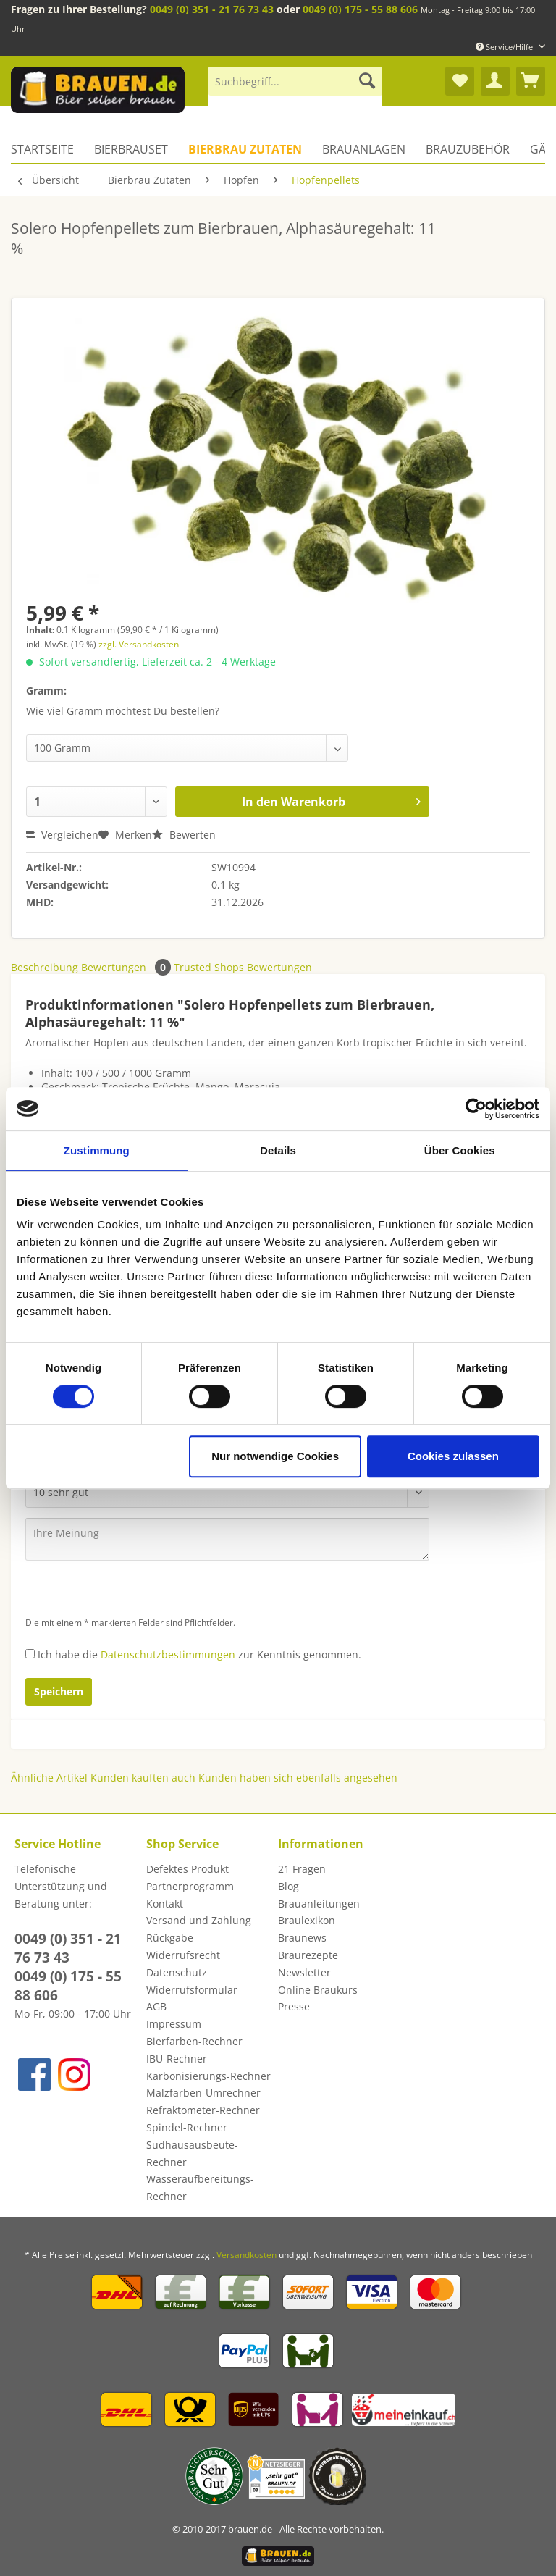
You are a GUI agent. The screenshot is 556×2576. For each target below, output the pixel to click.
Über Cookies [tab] (459, 1150)
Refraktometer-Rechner (203, 2110)
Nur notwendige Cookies (275, 1456)
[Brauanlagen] (364, 149)
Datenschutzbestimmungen (168, 1654)
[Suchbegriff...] (295, 81)
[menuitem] (295, 88)
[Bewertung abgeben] (227, 1492)
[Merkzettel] (459, 81)
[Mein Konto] (495, 81)
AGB (156, 2006)
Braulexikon (306, 1920)
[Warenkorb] (530, 81)
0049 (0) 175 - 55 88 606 (360, 9)
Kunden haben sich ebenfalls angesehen (297, 1777)
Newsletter (304, 1972)
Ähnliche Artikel (49, 1777)
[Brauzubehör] (468, 149)
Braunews (302, 1937)
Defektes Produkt (187, 1869)
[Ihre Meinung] (227, 1539)
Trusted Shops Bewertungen (243, 967)
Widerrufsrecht (183, 1955)
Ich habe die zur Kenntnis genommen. (199, 1654)
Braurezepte (308, 1955)
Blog (288, 1886)
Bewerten (184, 835)
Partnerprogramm (190, 1886)
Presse (294, 2006)
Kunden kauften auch (142, 1777)
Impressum (173, 2024)
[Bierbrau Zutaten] (245, 149)
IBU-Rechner (176, 2058)
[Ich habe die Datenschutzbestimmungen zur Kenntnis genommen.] (30, 1653)
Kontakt (164, 1903)
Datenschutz (176, 1972)
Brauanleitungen (319, 1903)
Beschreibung (44, 967)
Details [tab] (278, 1150)
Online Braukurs (318, 1990)
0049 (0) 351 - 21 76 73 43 (212, 9)
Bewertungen (127, 967)
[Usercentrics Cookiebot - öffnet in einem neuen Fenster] (476, 1109)
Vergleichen (62, 835)
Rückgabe (169, 1937)
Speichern (58, 1691)
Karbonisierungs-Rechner (208, 2076)
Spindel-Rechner (186, 2127)
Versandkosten (246, 2255)
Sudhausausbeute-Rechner (192, 2153)
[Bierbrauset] (131, 149)
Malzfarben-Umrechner (203, 2092)
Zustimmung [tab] (97, 1150)
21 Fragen (302, 1869)
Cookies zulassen (453, 1456)
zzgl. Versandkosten (138, 644)
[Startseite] (47, 149)
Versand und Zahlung (198, 1920)
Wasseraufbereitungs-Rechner (200, 2187)
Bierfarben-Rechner (194, 2041)
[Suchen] (367, 81)
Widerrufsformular (191, 1990)
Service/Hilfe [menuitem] (505, 46)
